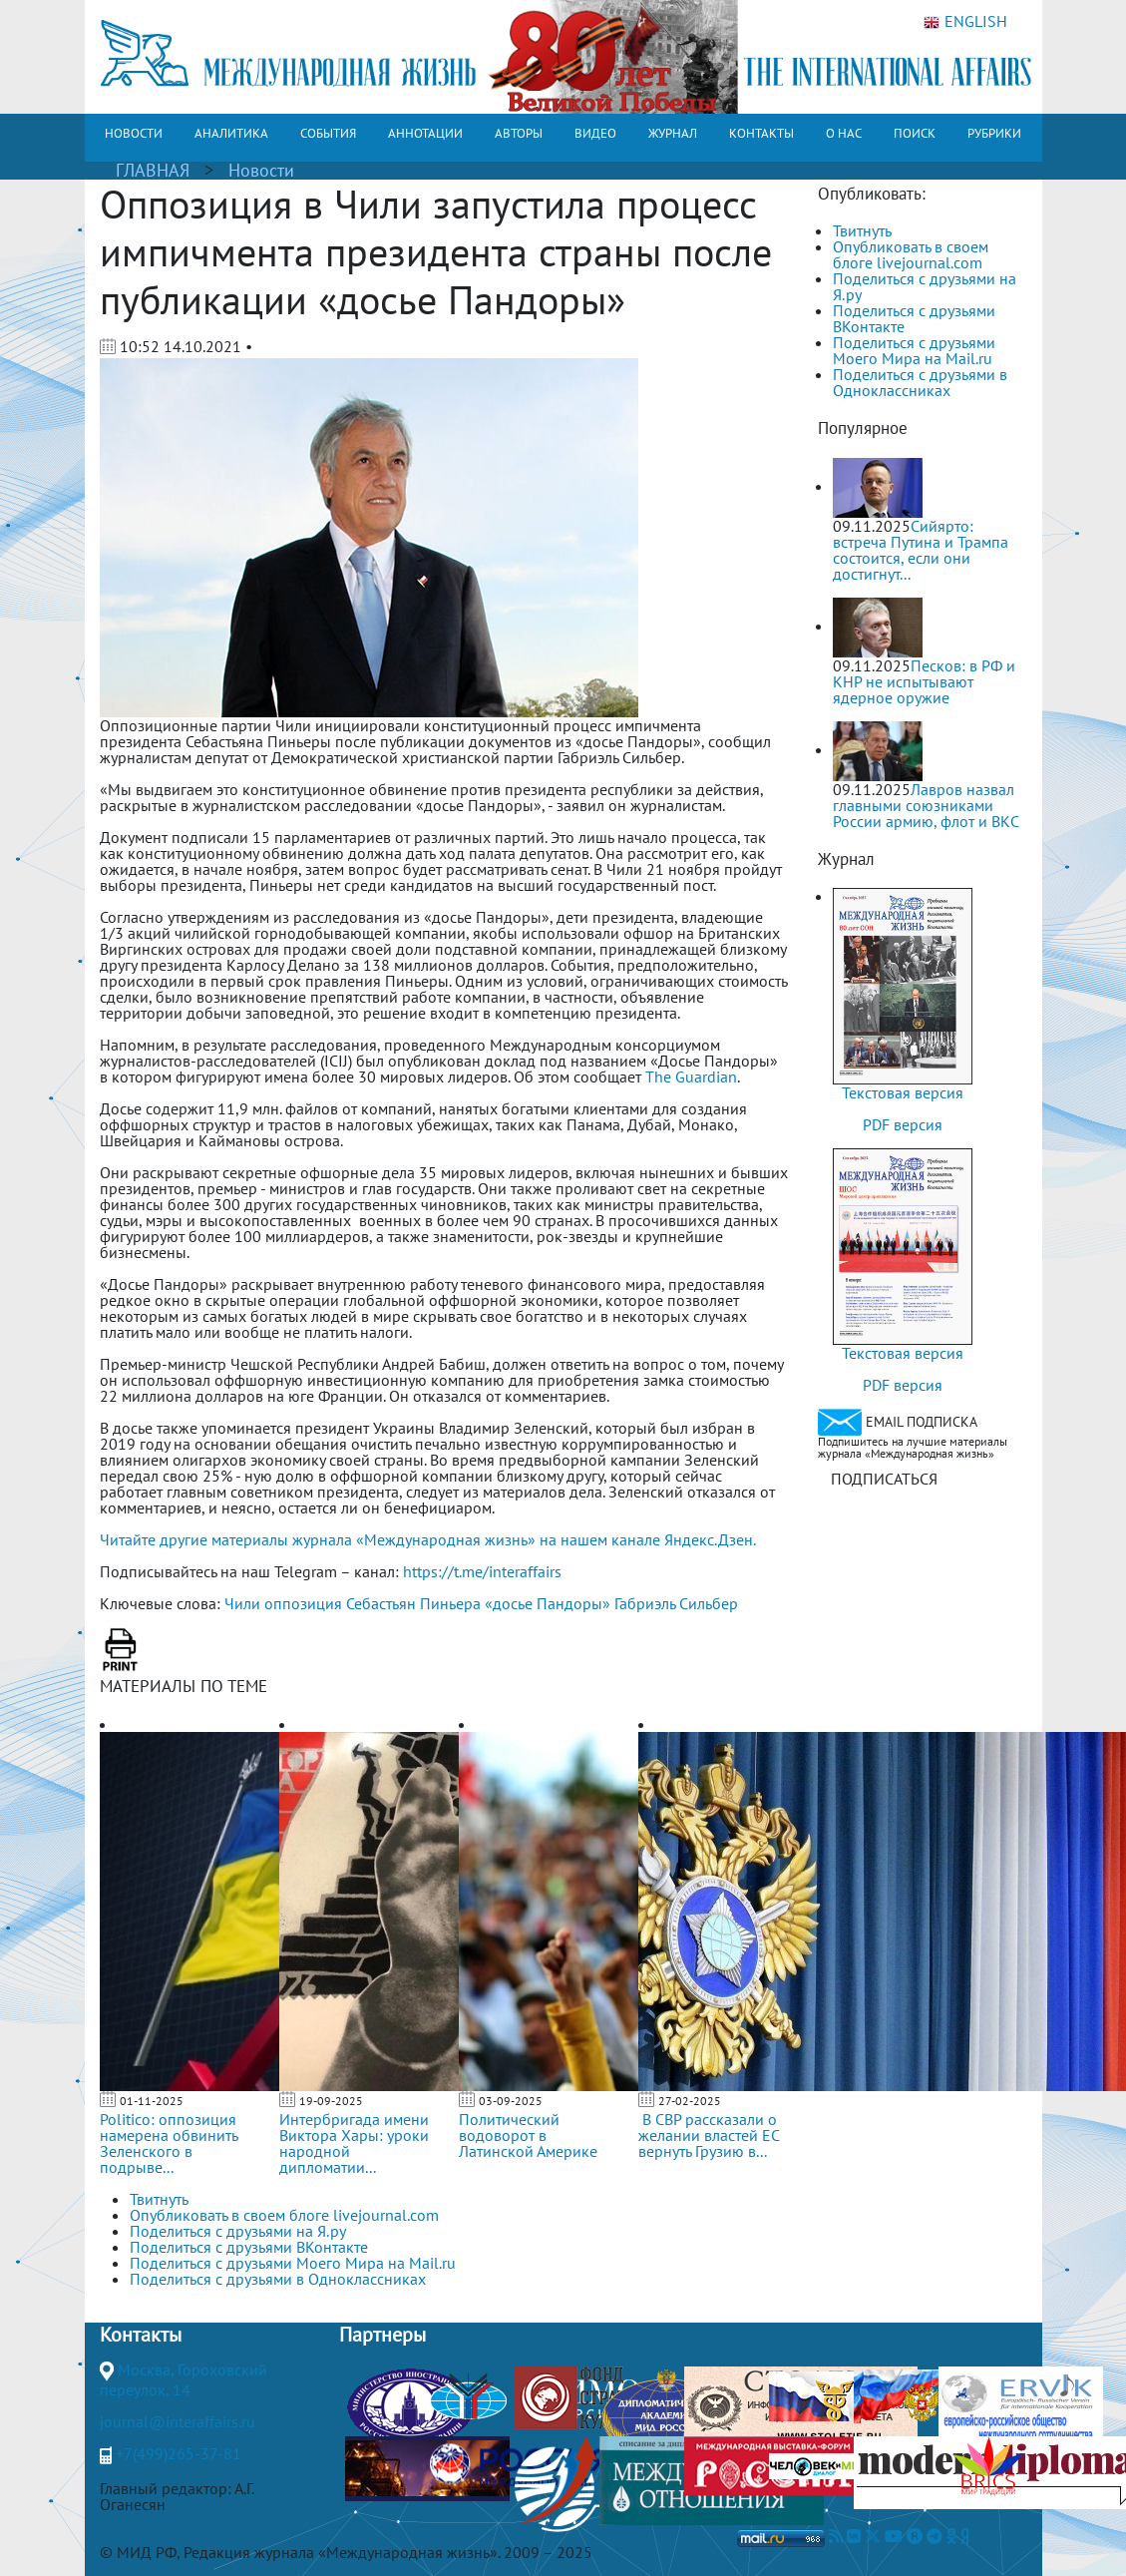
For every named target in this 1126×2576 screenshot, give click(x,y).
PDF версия (902, 1124)
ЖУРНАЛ (672, 133)
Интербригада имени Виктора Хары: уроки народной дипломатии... (354, 2143)
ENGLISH (965, 22)
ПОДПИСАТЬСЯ (884, 1479)
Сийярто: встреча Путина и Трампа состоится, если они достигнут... (920, 550)
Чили (242, 1603)
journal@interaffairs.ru (177, 2421)
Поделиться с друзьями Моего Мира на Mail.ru (914, 350)
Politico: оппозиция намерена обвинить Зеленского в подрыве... (168, 2143)
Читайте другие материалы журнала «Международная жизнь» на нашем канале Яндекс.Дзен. (428, 1539)
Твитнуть (862, 230)
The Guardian (691, 1076)
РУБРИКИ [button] (994, 133)
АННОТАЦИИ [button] (425, 133)
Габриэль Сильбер (676, 1603)
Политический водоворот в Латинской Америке (528, 2135)
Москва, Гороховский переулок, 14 (183, 2379)
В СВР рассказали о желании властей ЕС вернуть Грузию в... (708, 2135)
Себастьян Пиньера (413, 1603)
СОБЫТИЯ (328, 133)
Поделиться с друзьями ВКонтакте (914, 318)
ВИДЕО (595, 133)
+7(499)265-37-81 (178, 2453)
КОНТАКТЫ (761, 133)
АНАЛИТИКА (231, 133)
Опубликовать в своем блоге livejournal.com (910, 254)
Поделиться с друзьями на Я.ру (924, 286)
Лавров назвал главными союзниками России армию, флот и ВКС (926, 805)
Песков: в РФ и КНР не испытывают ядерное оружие (924, 681)
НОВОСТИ (134, 133)
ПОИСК (915, 133)
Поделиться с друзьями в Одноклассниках (920, 382)
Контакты (141, 2335)
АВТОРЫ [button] (519, 133)
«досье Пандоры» (547, 1603)
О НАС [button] (844, 133)
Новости (261, 170)
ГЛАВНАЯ (152, 170)
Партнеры (382, 2335)
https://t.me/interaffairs (482, 1571)
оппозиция (303, 1603)
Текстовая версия (902, 1092)
